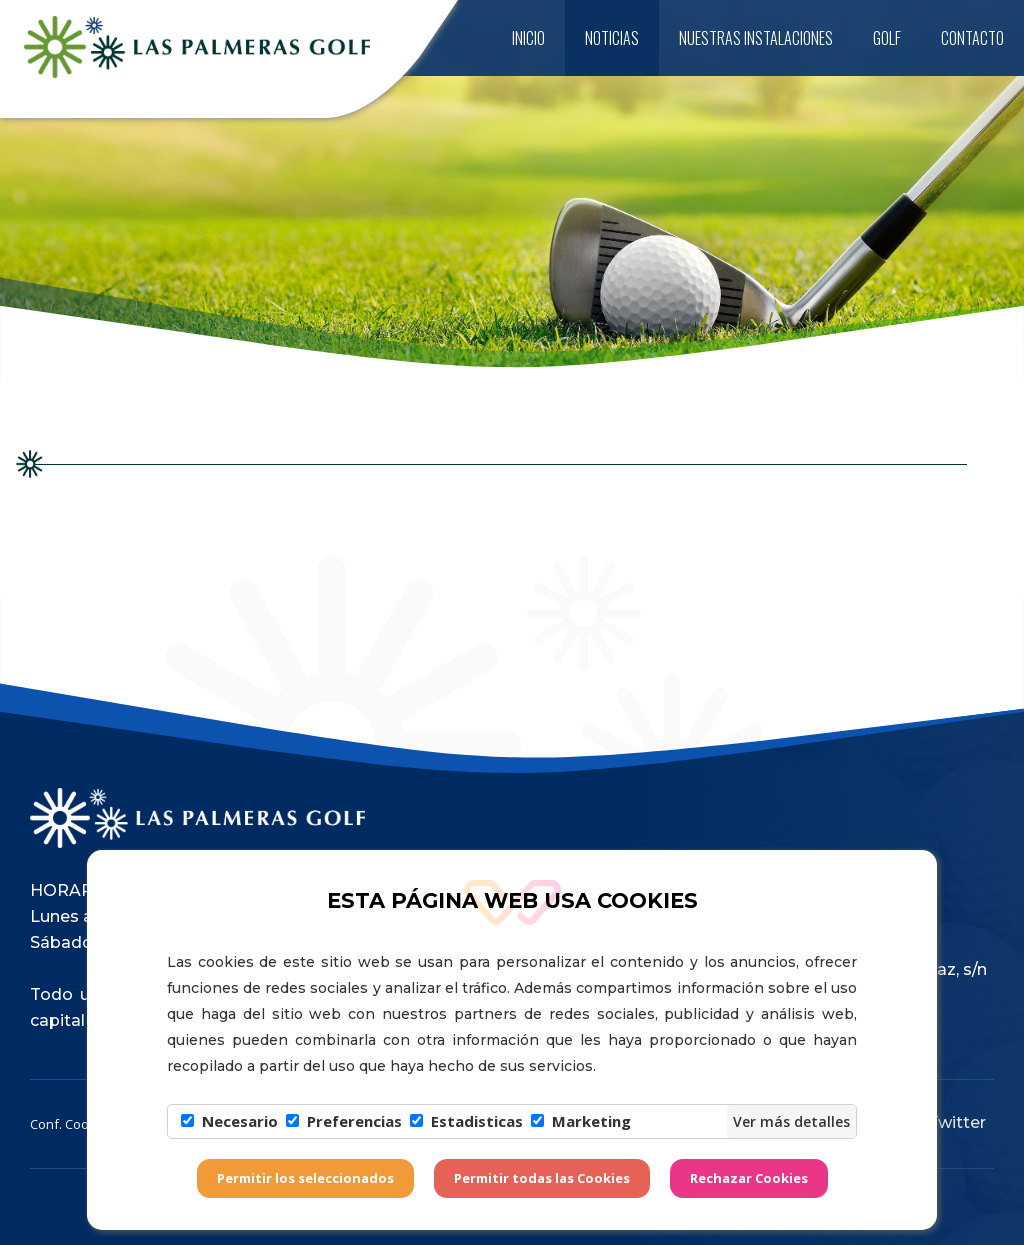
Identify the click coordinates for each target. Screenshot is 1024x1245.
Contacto (972, 38)
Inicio (528, 38)
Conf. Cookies (72, 1124)
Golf (887, 38)
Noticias (612, 38)
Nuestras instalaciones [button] (756, 38)
